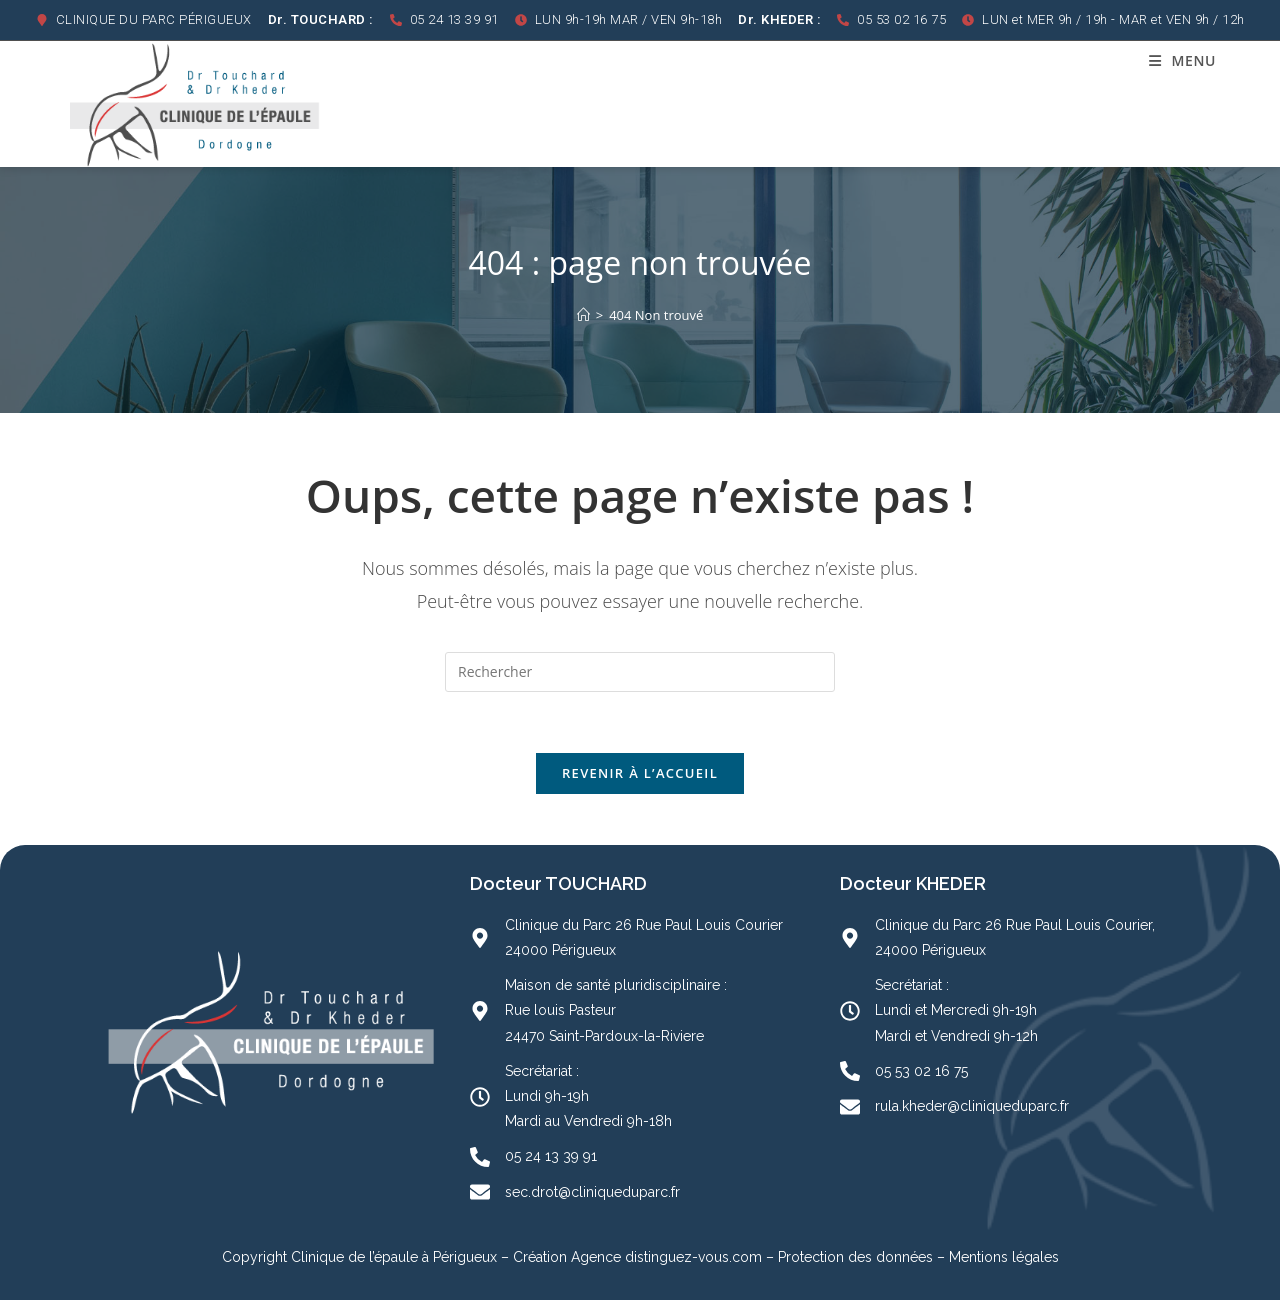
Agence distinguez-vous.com (664, 1257)
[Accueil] (583, 315)
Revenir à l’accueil (640, 773)
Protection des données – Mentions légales (918, 1257)
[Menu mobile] (1182, 60)
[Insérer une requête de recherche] (640, 672)
